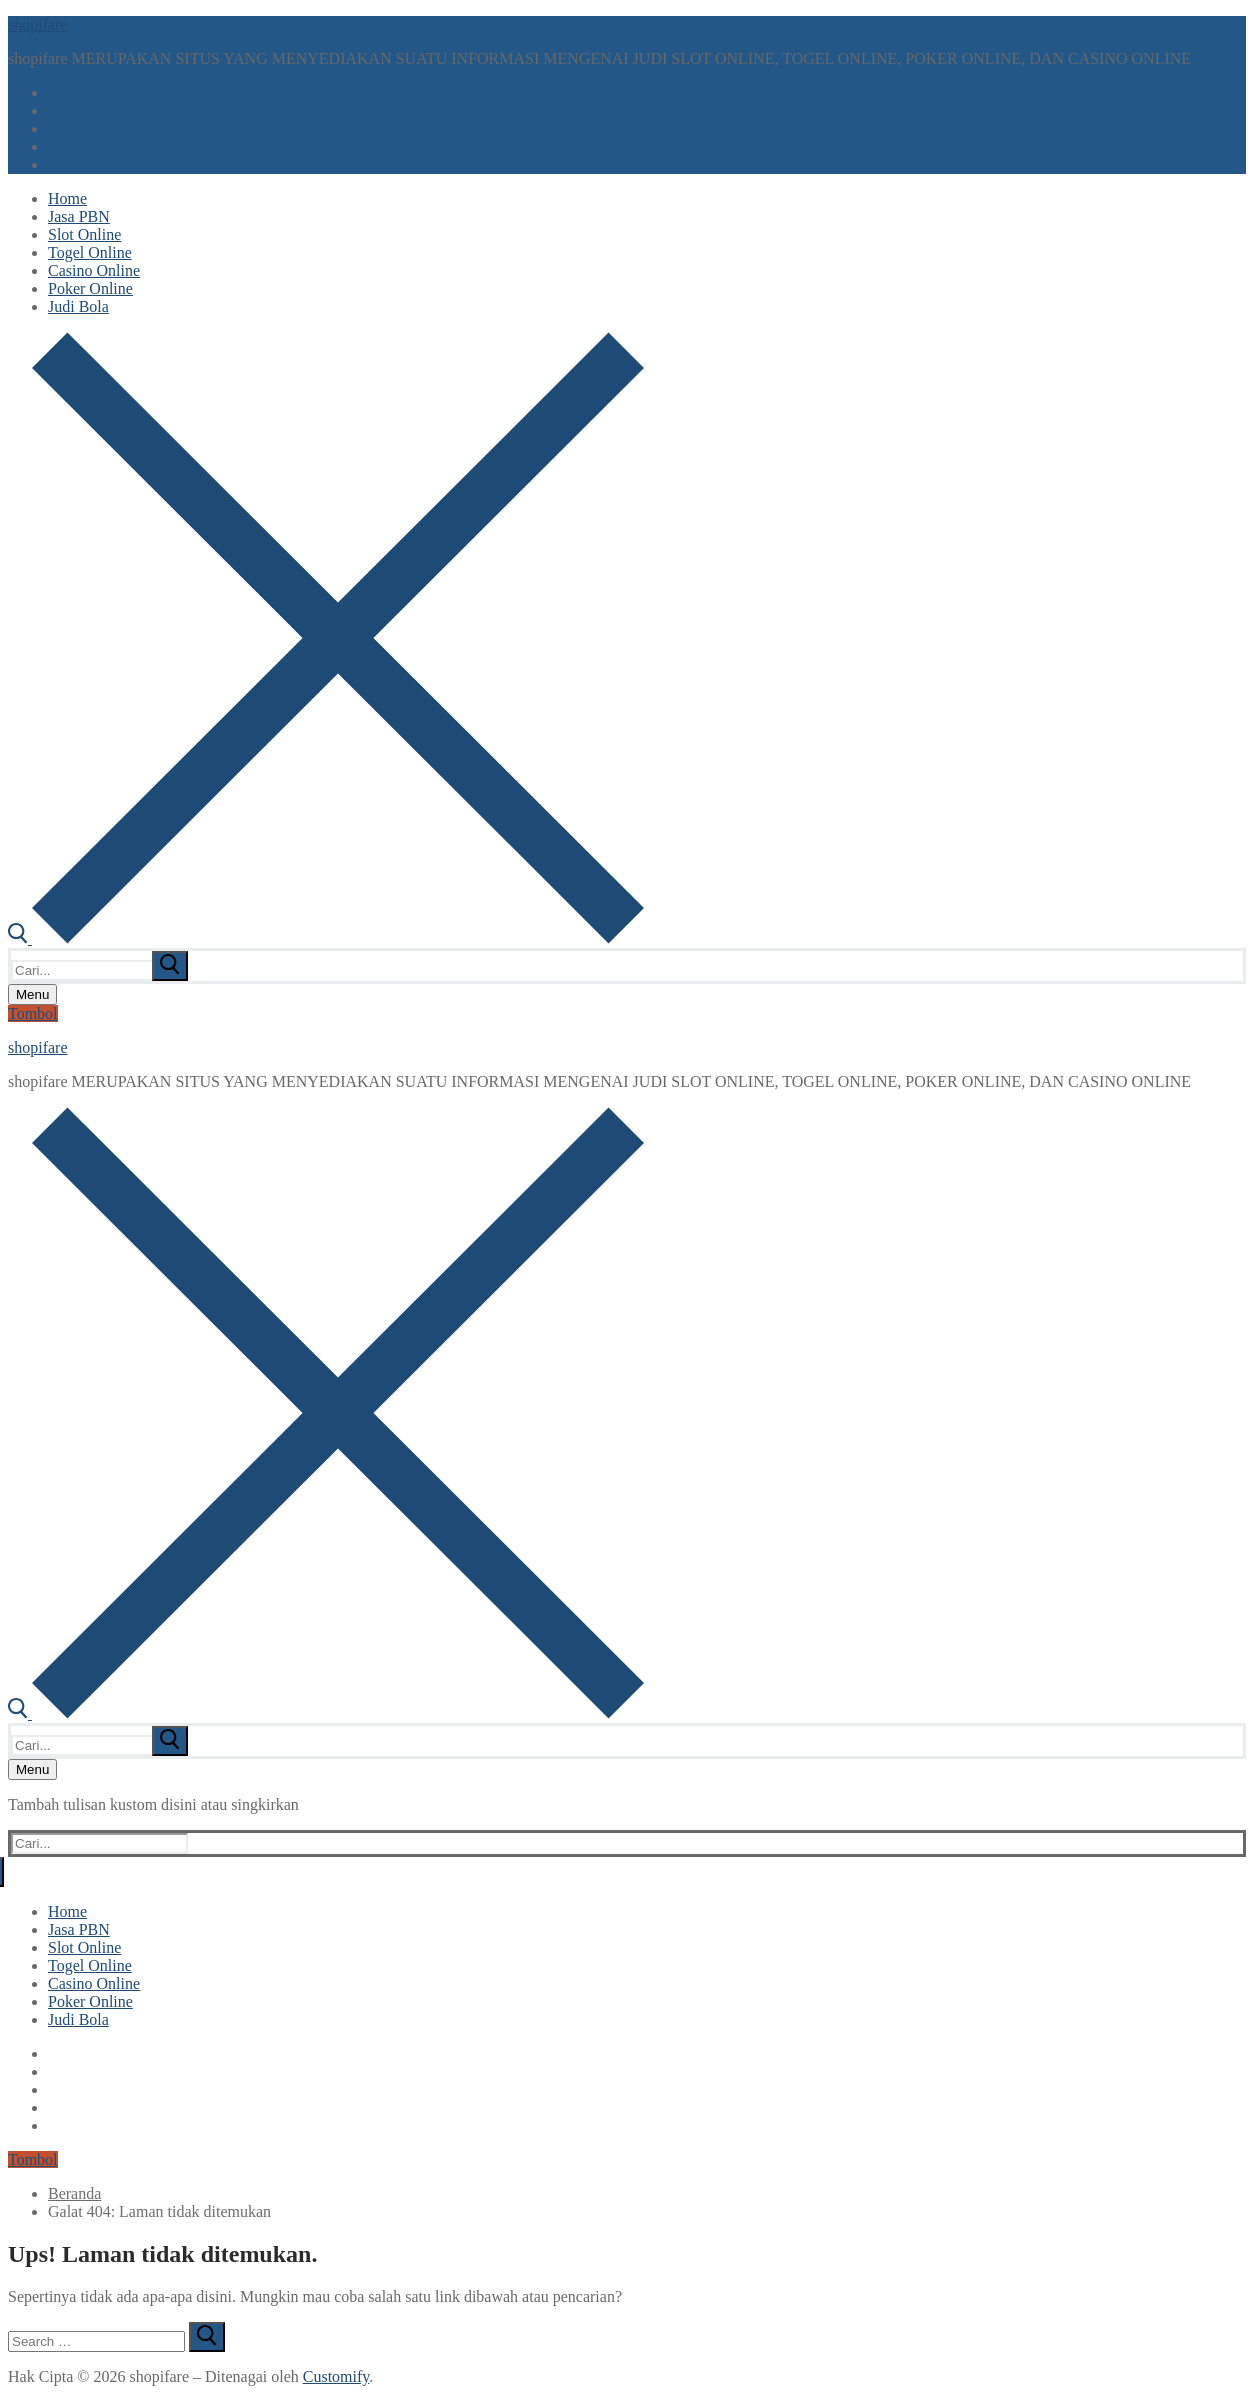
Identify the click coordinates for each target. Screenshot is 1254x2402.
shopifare (38, 24)
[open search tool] (326, 938)
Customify (336, 2376)
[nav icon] (32, 994)
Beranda (74, 2193)
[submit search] (170, 966)
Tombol (33, 1013)
